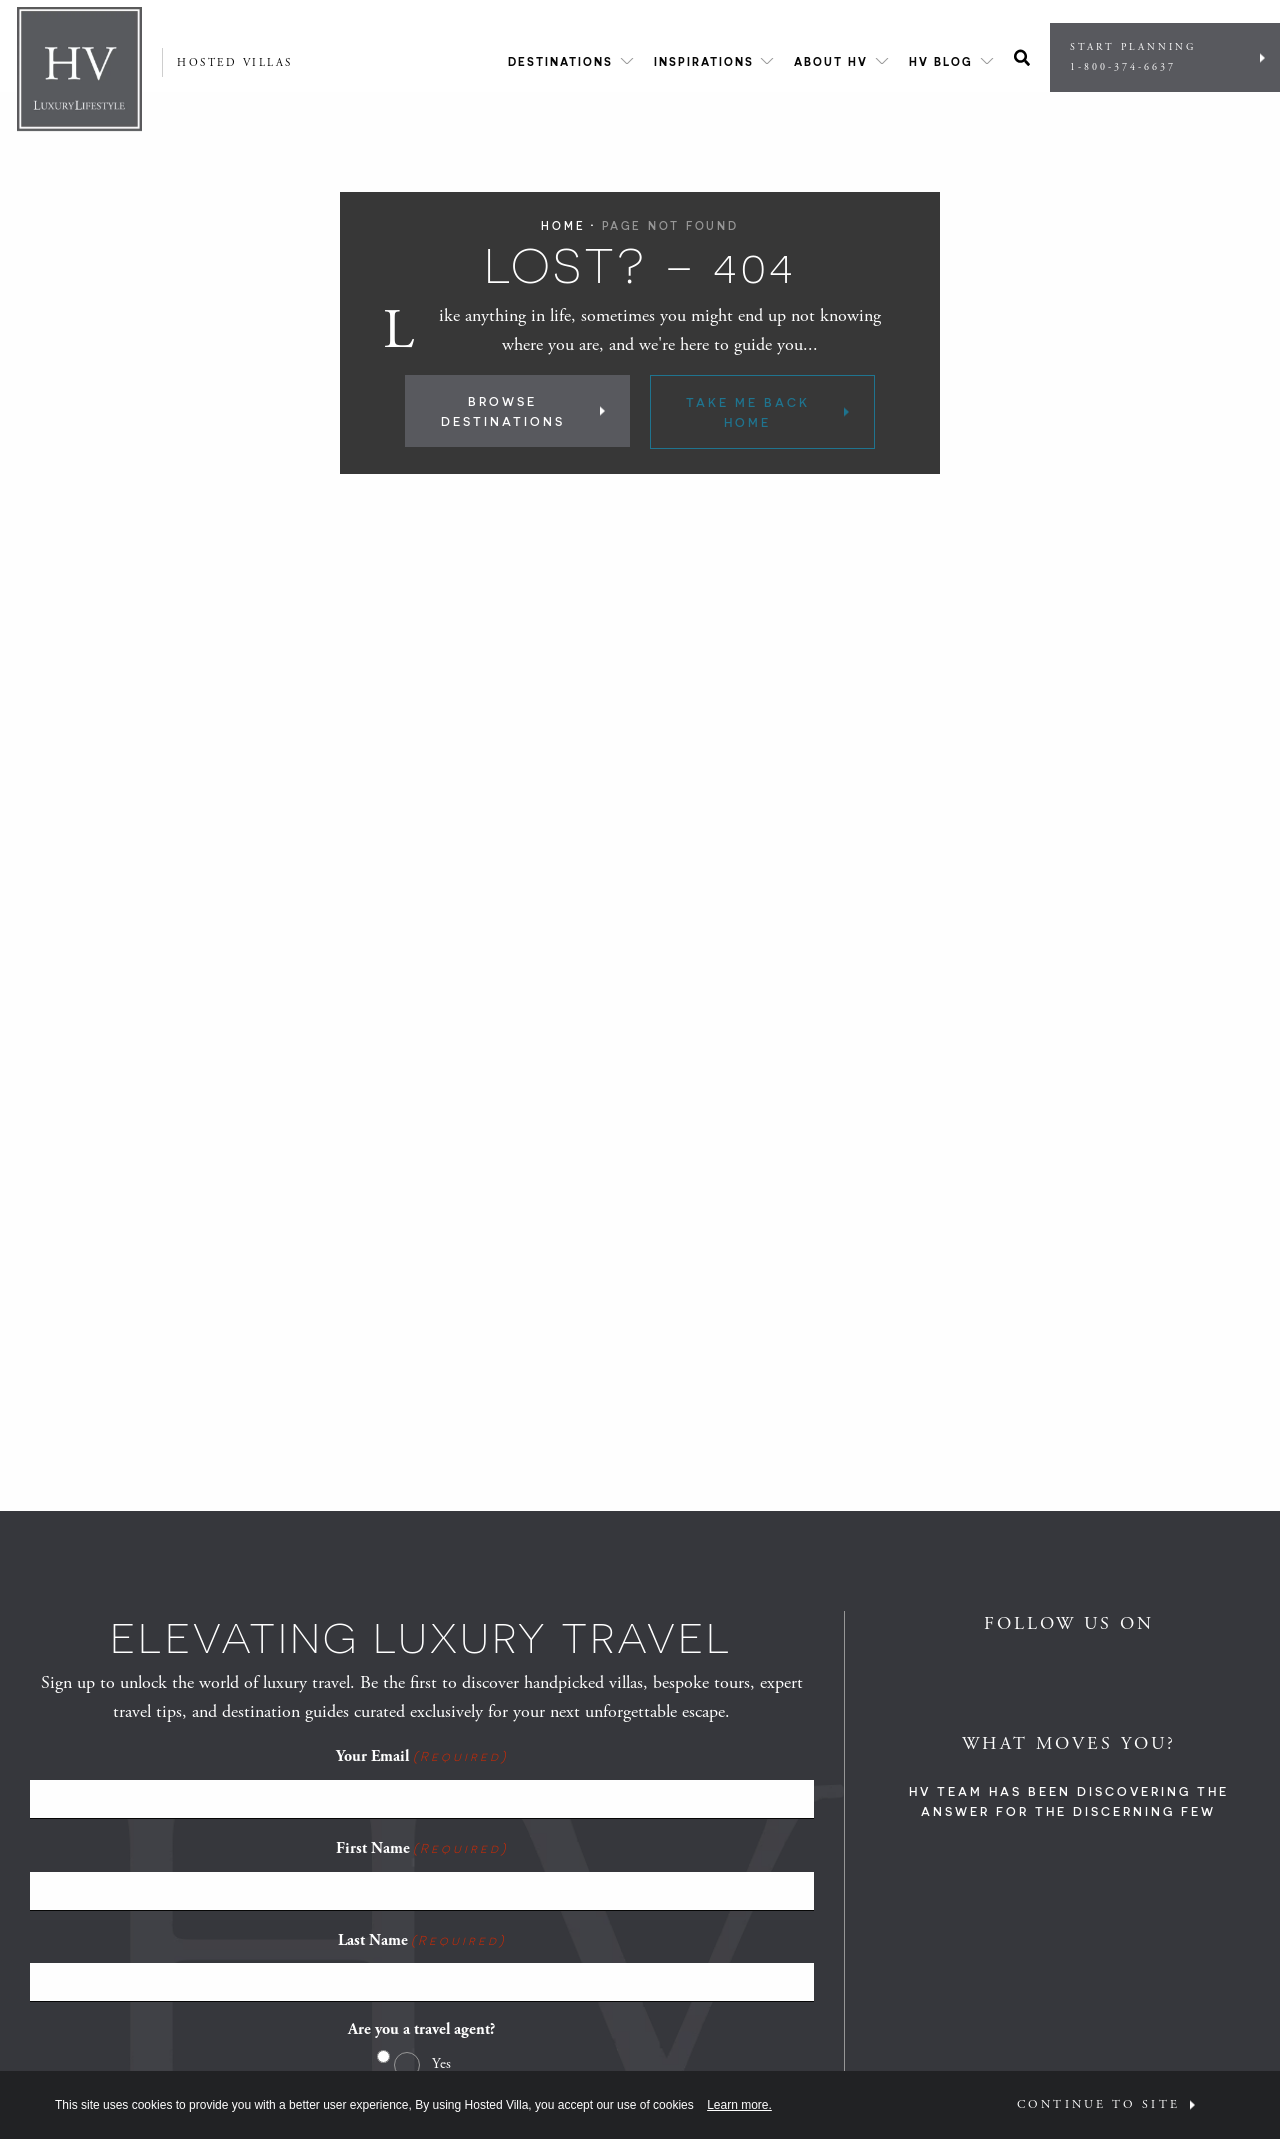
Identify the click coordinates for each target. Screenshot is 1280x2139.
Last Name (422, 1940)
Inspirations (704, 61)
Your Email (421, 1756)
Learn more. (739, 2105)
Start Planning (1160, 57)
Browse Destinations (503, 411)
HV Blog (941, 61)
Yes (441, 2063)
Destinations (560, 61)
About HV (831, 61)
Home (563, 225)
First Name (422, 1848)
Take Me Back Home (748, 412)
